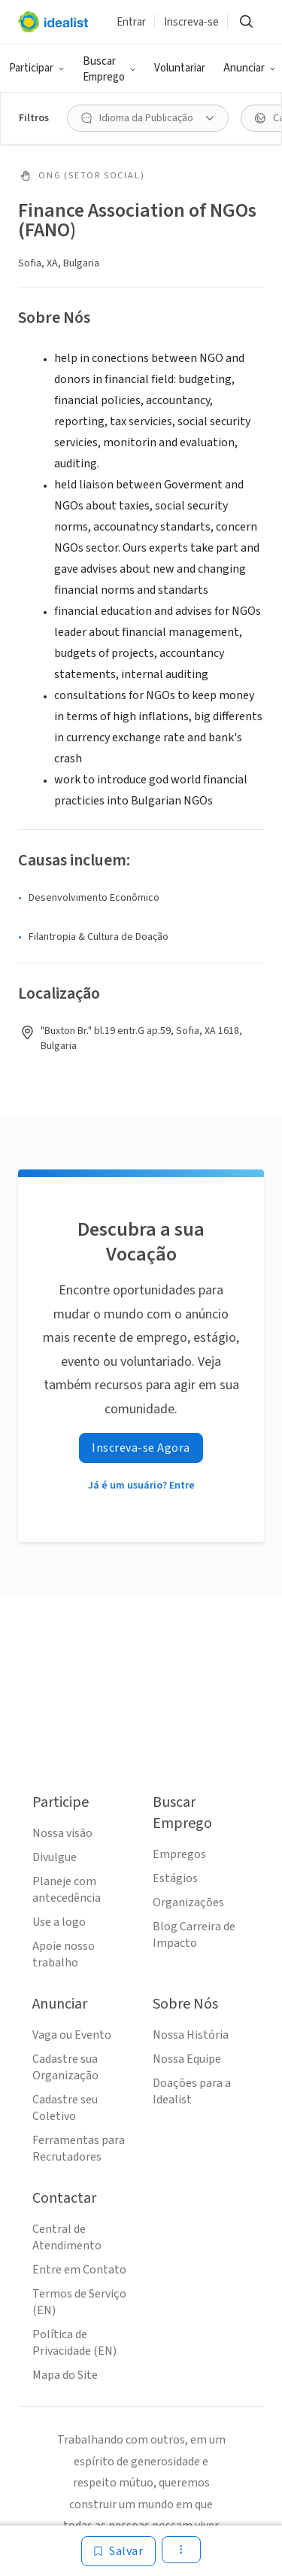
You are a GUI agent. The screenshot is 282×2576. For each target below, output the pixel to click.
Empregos (179, 1854)
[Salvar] (118, 2551)
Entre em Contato (79, 2269)
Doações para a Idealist (192, 2091)
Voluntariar (179, 68)
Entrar (131, 22)
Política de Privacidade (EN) (74, 2342)
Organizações (188, 1902)
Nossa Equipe (187, 2059)
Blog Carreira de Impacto (194, 1934)
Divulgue (54, 1857)
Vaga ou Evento (71, 2035)
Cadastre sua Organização (65, 2067)
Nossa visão (62, 1833)
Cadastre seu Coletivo (65, 2107)
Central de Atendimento (67, 2237)
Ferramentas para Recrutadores (78, 2148)
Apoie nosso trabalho (63, 1954)
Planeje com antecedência (66, 1889)
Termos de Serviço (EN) (79, 2302)
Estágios (175, 1878)
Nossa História (191, 2035)
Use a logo (59, 1922)
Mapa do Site (65, 2375)
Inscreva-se (191, 22)
